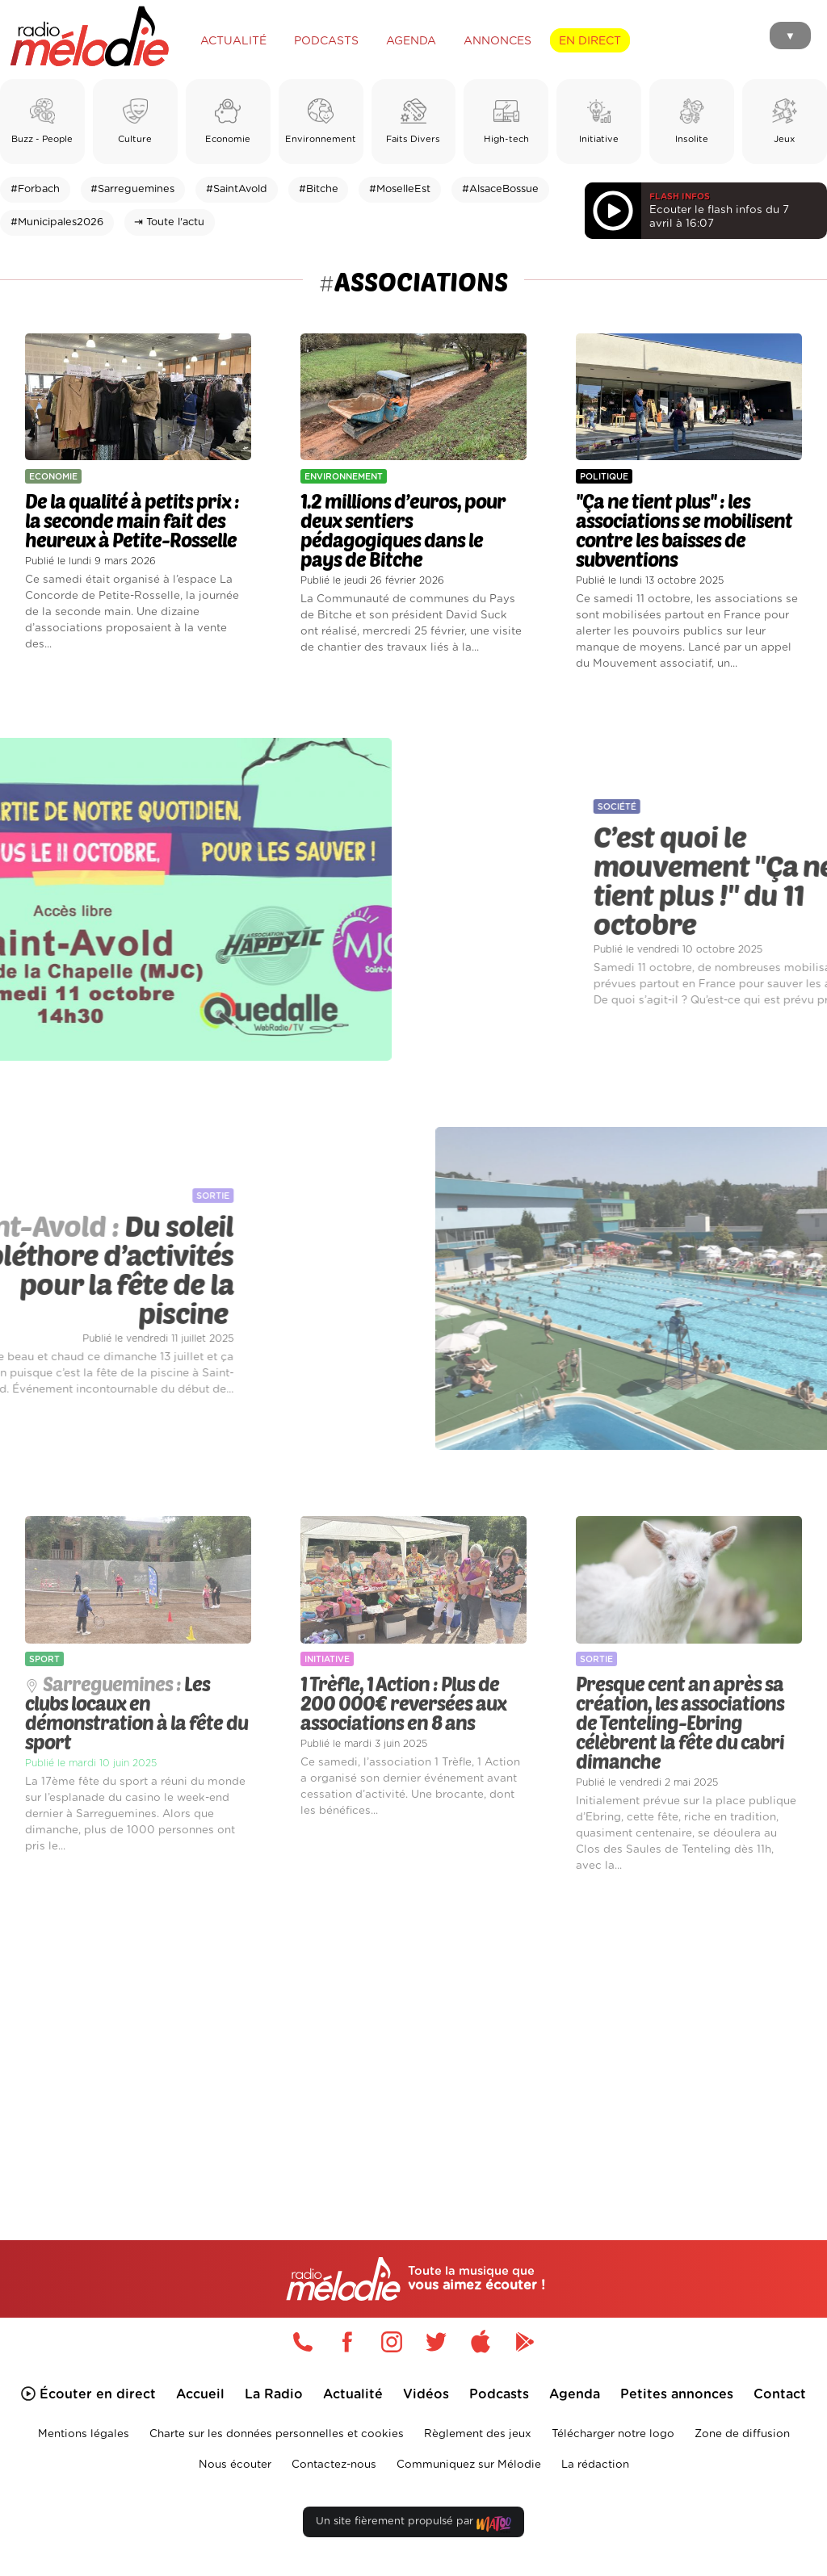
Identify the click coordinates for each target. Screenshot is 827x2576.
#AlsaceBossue (500, 189)
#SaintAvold (236, 189)
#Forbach (35, 189)
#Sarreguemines (132, 189)
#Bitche (318, 189)
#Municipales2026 (56, 222)
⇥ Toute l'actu (169, 222)
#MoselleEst (399, 189)
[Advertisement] (413, 2033)
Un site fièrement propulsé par (413, 2524)
